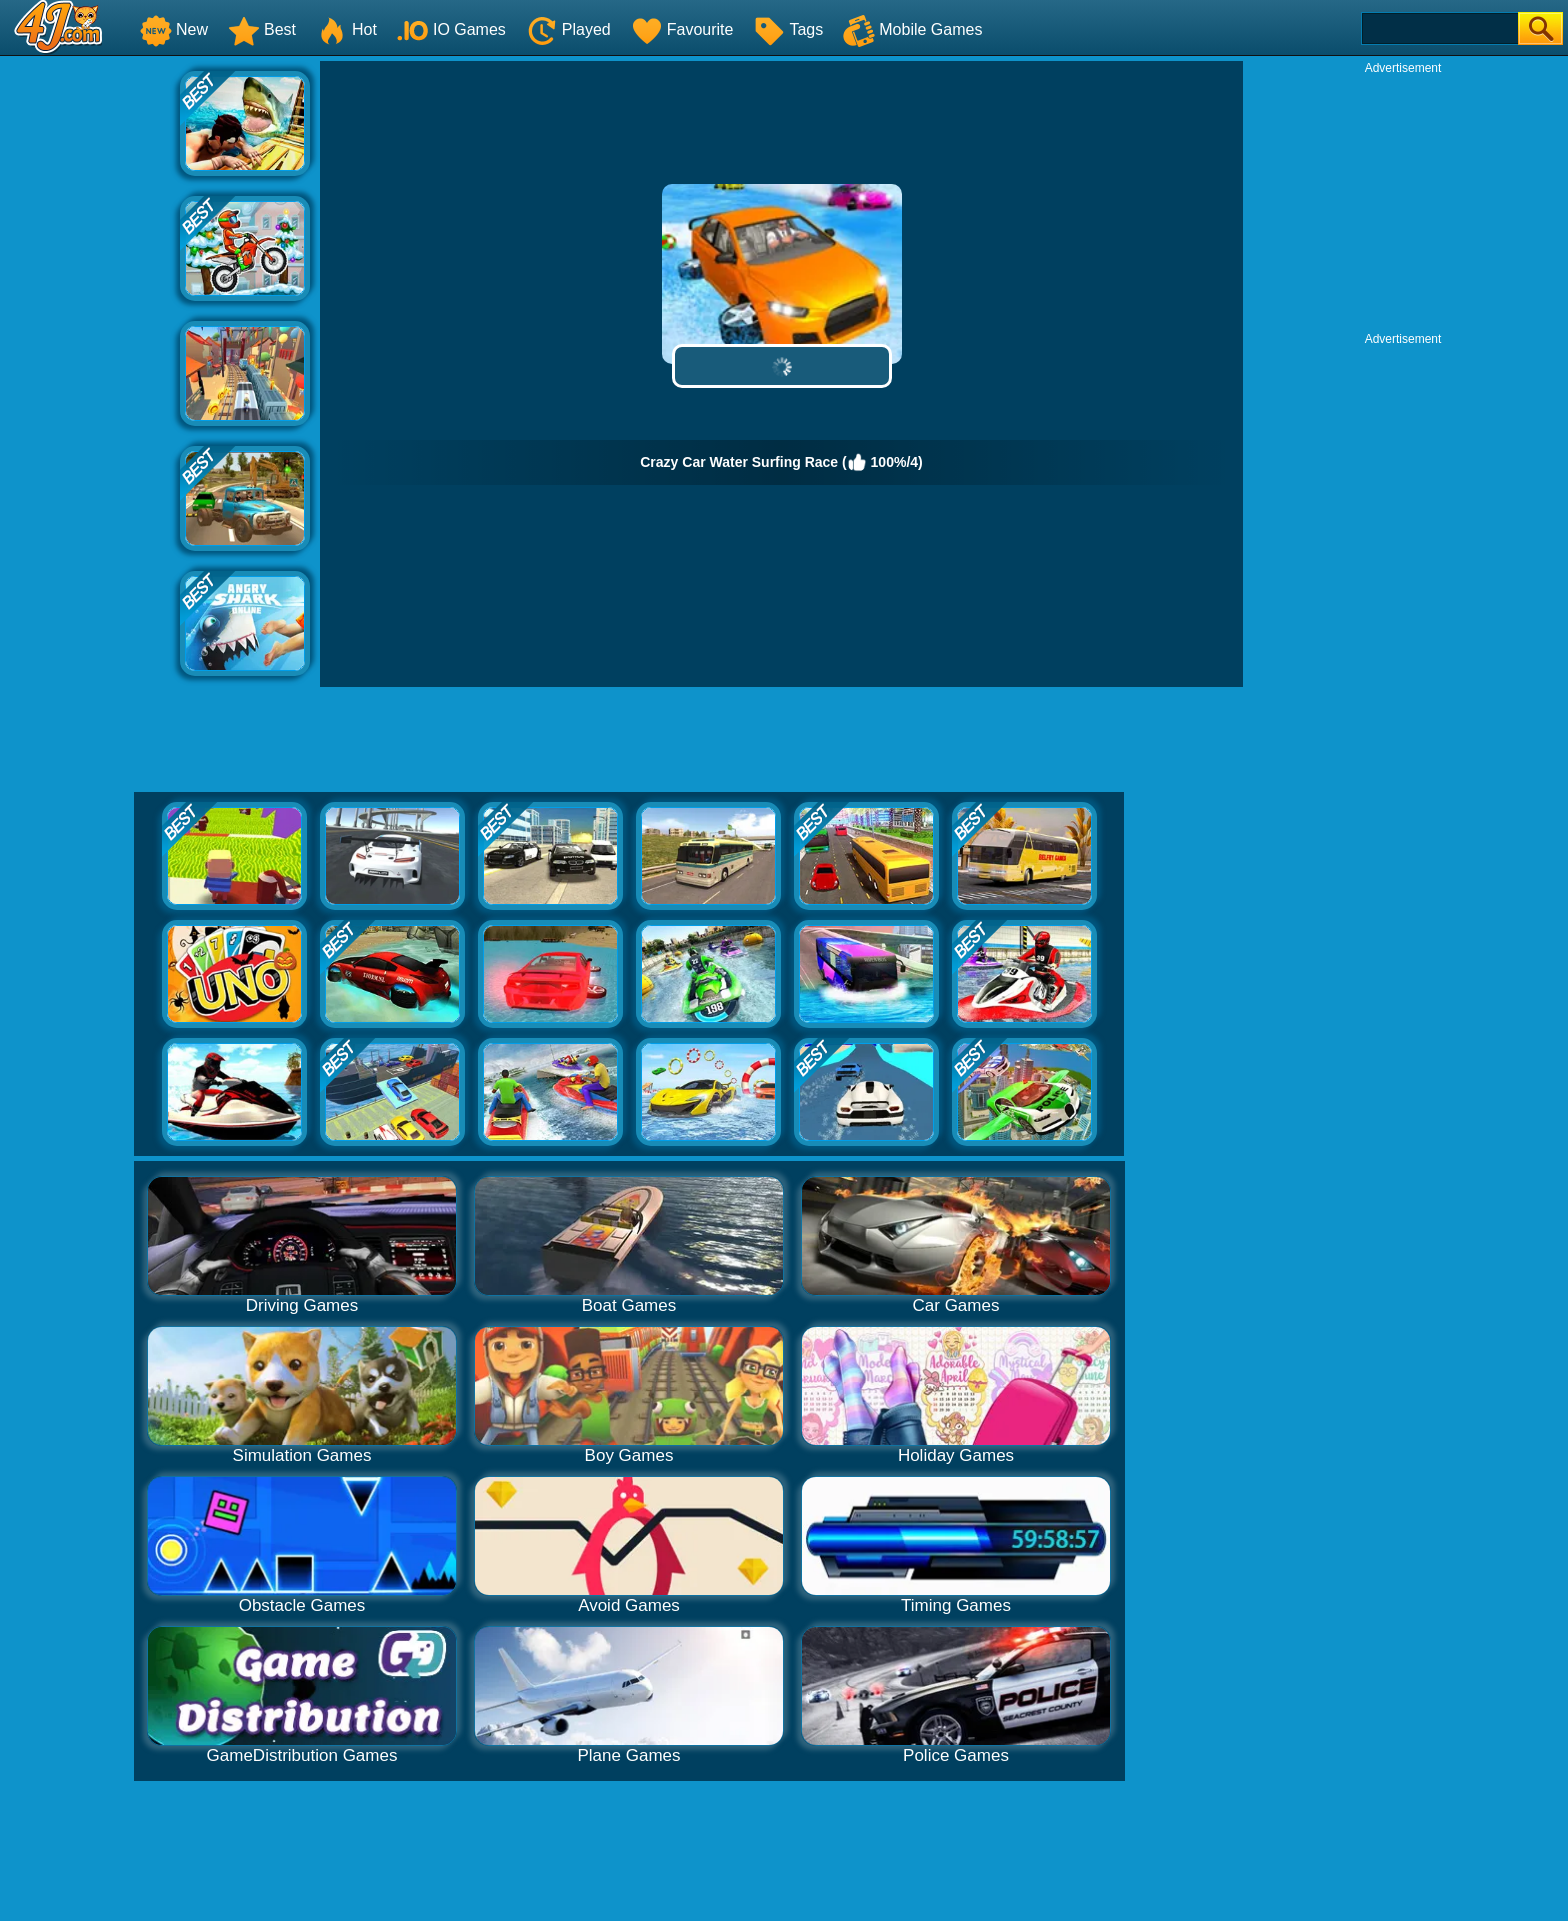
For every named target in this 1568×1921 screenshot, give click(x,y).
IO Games (451, 29)
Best (262, 29)
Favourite (682, 29)
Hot (346, 29)
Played (568, 29)
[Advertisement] (90, 361)
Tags (788, 29)
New (174, 29)
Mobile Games (912, 29)
